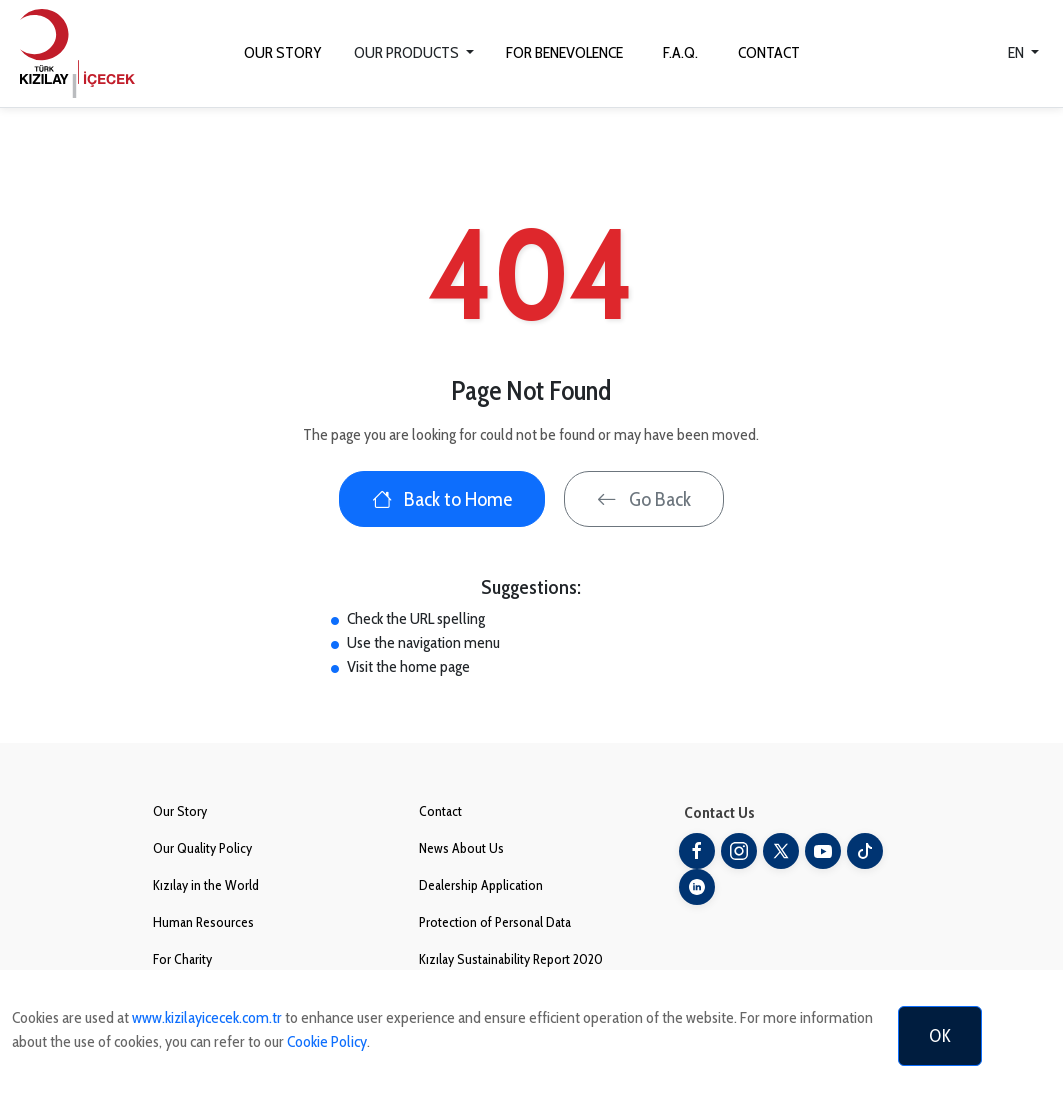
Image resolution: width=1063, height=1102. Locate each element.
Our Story (180, 811)
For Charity (182, 959)
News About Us (461, 848)
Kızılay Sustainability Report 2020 (511, 959)
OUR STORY (283, 52)
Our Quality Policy (202, 848)
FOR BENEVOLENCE (564, 52)
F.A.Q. (680, 52)
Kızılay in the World (206, 885)
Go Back (644, 499)
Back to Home (442, 499)
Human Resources (203, 922)
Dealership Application (481, 885)
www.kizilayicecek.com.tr (207, 1017)
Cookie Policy (327, 1041)
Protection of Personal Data (495, 922)
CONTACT (769, 52)
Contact (440, 811)
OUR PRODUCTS (408, 52)
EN (1017, 52)
